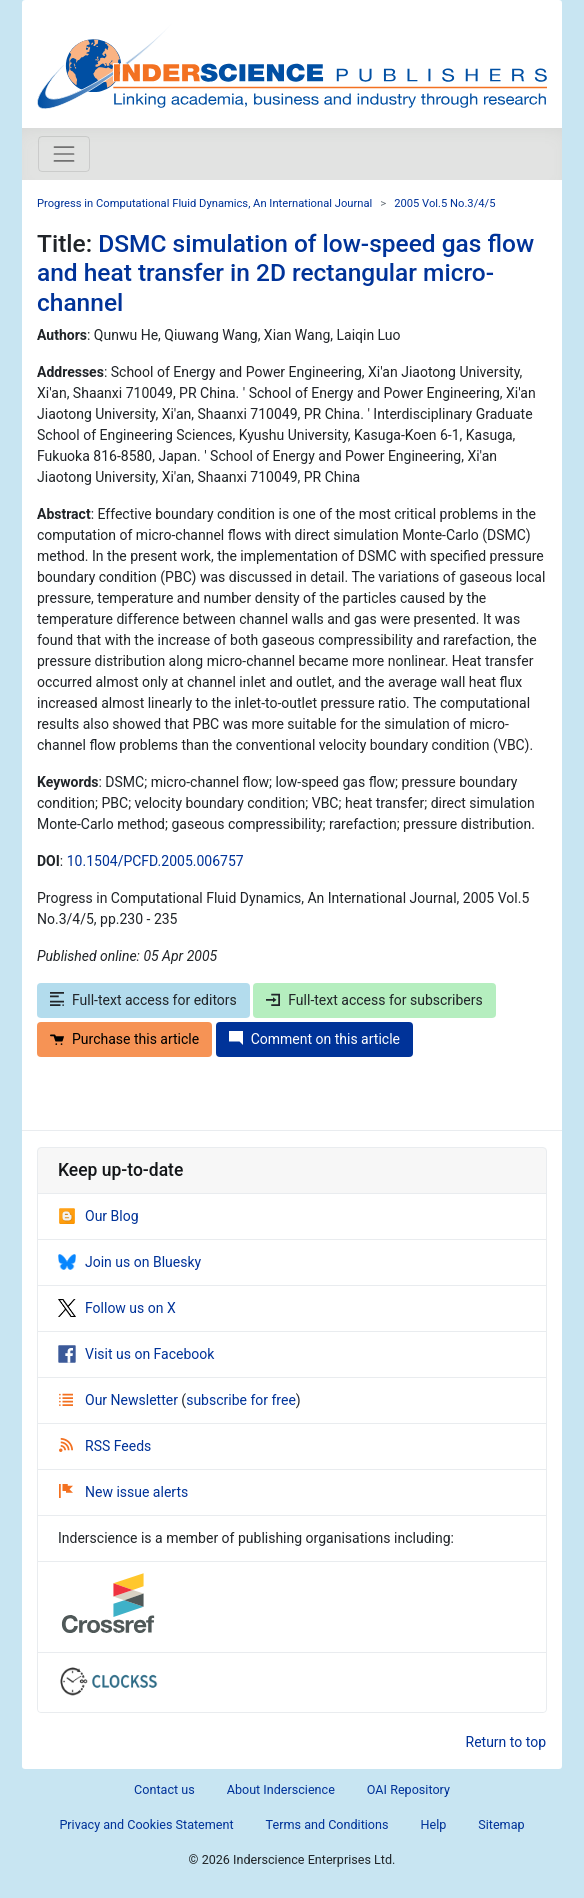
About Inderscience (281, 1789)
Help (433, 1824)
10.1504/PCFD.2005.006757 (155, 861)
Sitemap (501, 1824)
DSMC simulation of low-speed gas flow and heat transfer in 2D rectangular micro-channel (285, 273)
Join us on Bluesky (129, 1262)
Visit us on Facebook (136, 1354)
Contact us (164, 1789)
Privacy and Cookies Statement (146, 1824)
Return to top (506, 1742)
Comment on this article (314, 1039)
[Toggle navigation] (64, 154)
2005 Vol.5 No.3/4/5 (444, 203)
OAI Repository (408, 1789)
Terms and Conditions (327, 1824)
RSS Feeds (105, 1446)
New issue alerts (123, 1492)
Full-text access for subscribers (374, 1000)
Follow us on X (117, 1308)
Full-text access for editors (143, 1000)
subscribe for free (241, 1400)
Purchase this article (124, 1039)
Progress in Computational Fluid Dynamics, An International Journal (204, 203)
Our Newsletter (120, 1400)
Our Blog (98, 1216)
